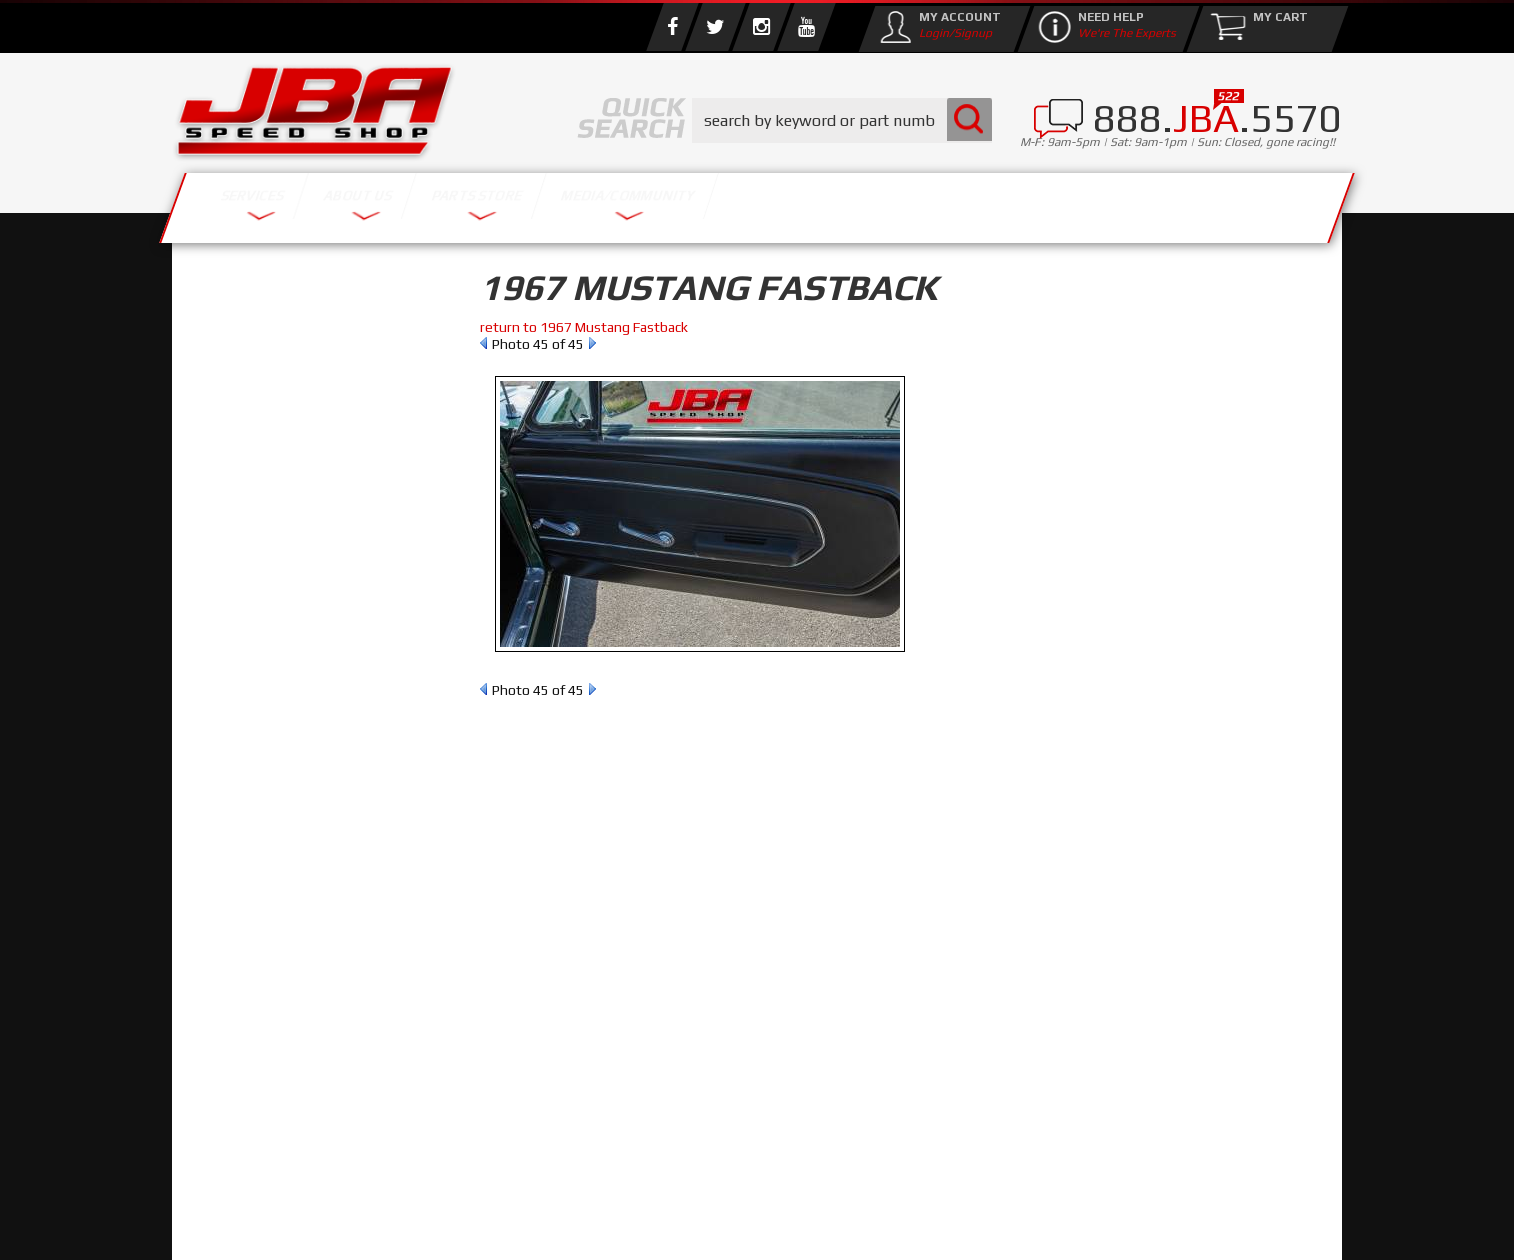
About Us (465, 202)
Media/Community (926, 202)
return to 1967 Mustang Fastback (584, 327)
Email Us (256, 819)
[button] (842, 120)
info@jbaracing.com (546, 1181)
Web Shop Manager (917, 1224)
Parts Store (669, 202)
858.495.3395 (271, 860)
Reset (216, 416)
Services (282, 202)
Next (592, 343)
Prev (483, 343)
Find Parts (290, 416)
